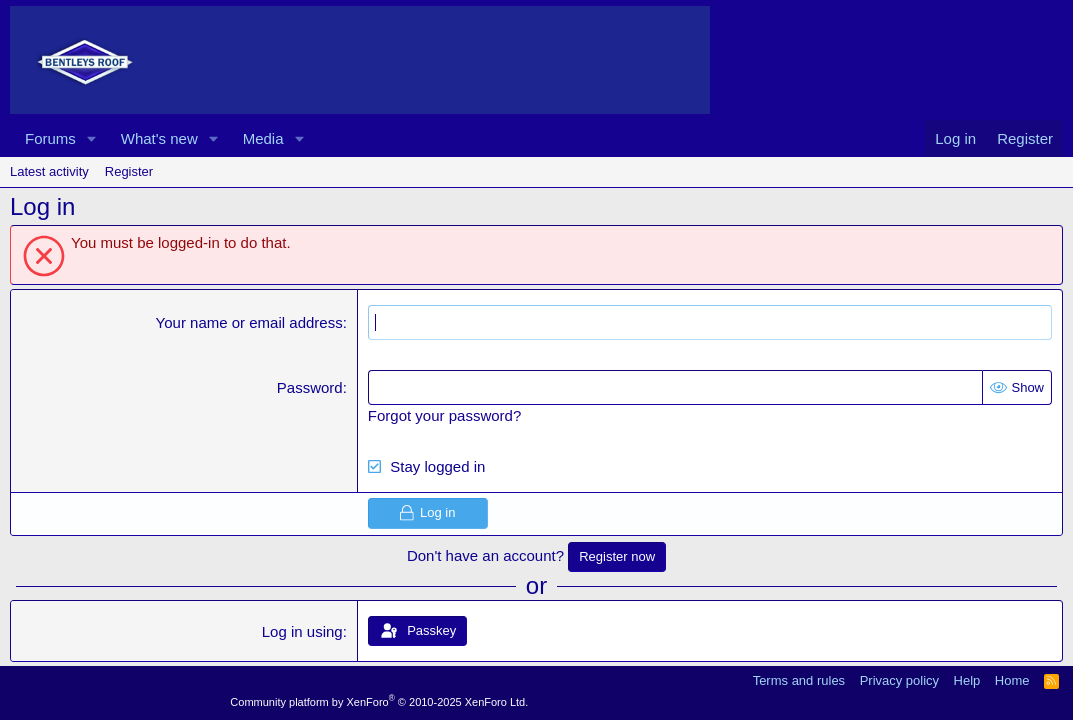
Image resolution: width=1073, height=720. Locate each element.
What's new (159, 138)
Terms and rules (799, 680)
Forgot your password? (444, 415)
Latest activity (49, 171)
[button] (92, 138)
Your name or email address (249, 322)
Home (1012, 680)
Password (310, 387)
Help (967, 680)
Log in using (302, 631)
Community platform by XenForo (379, 702)
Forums (50, 138)
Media (263, 138)
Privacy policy (899, 680)
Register (129, 171)
